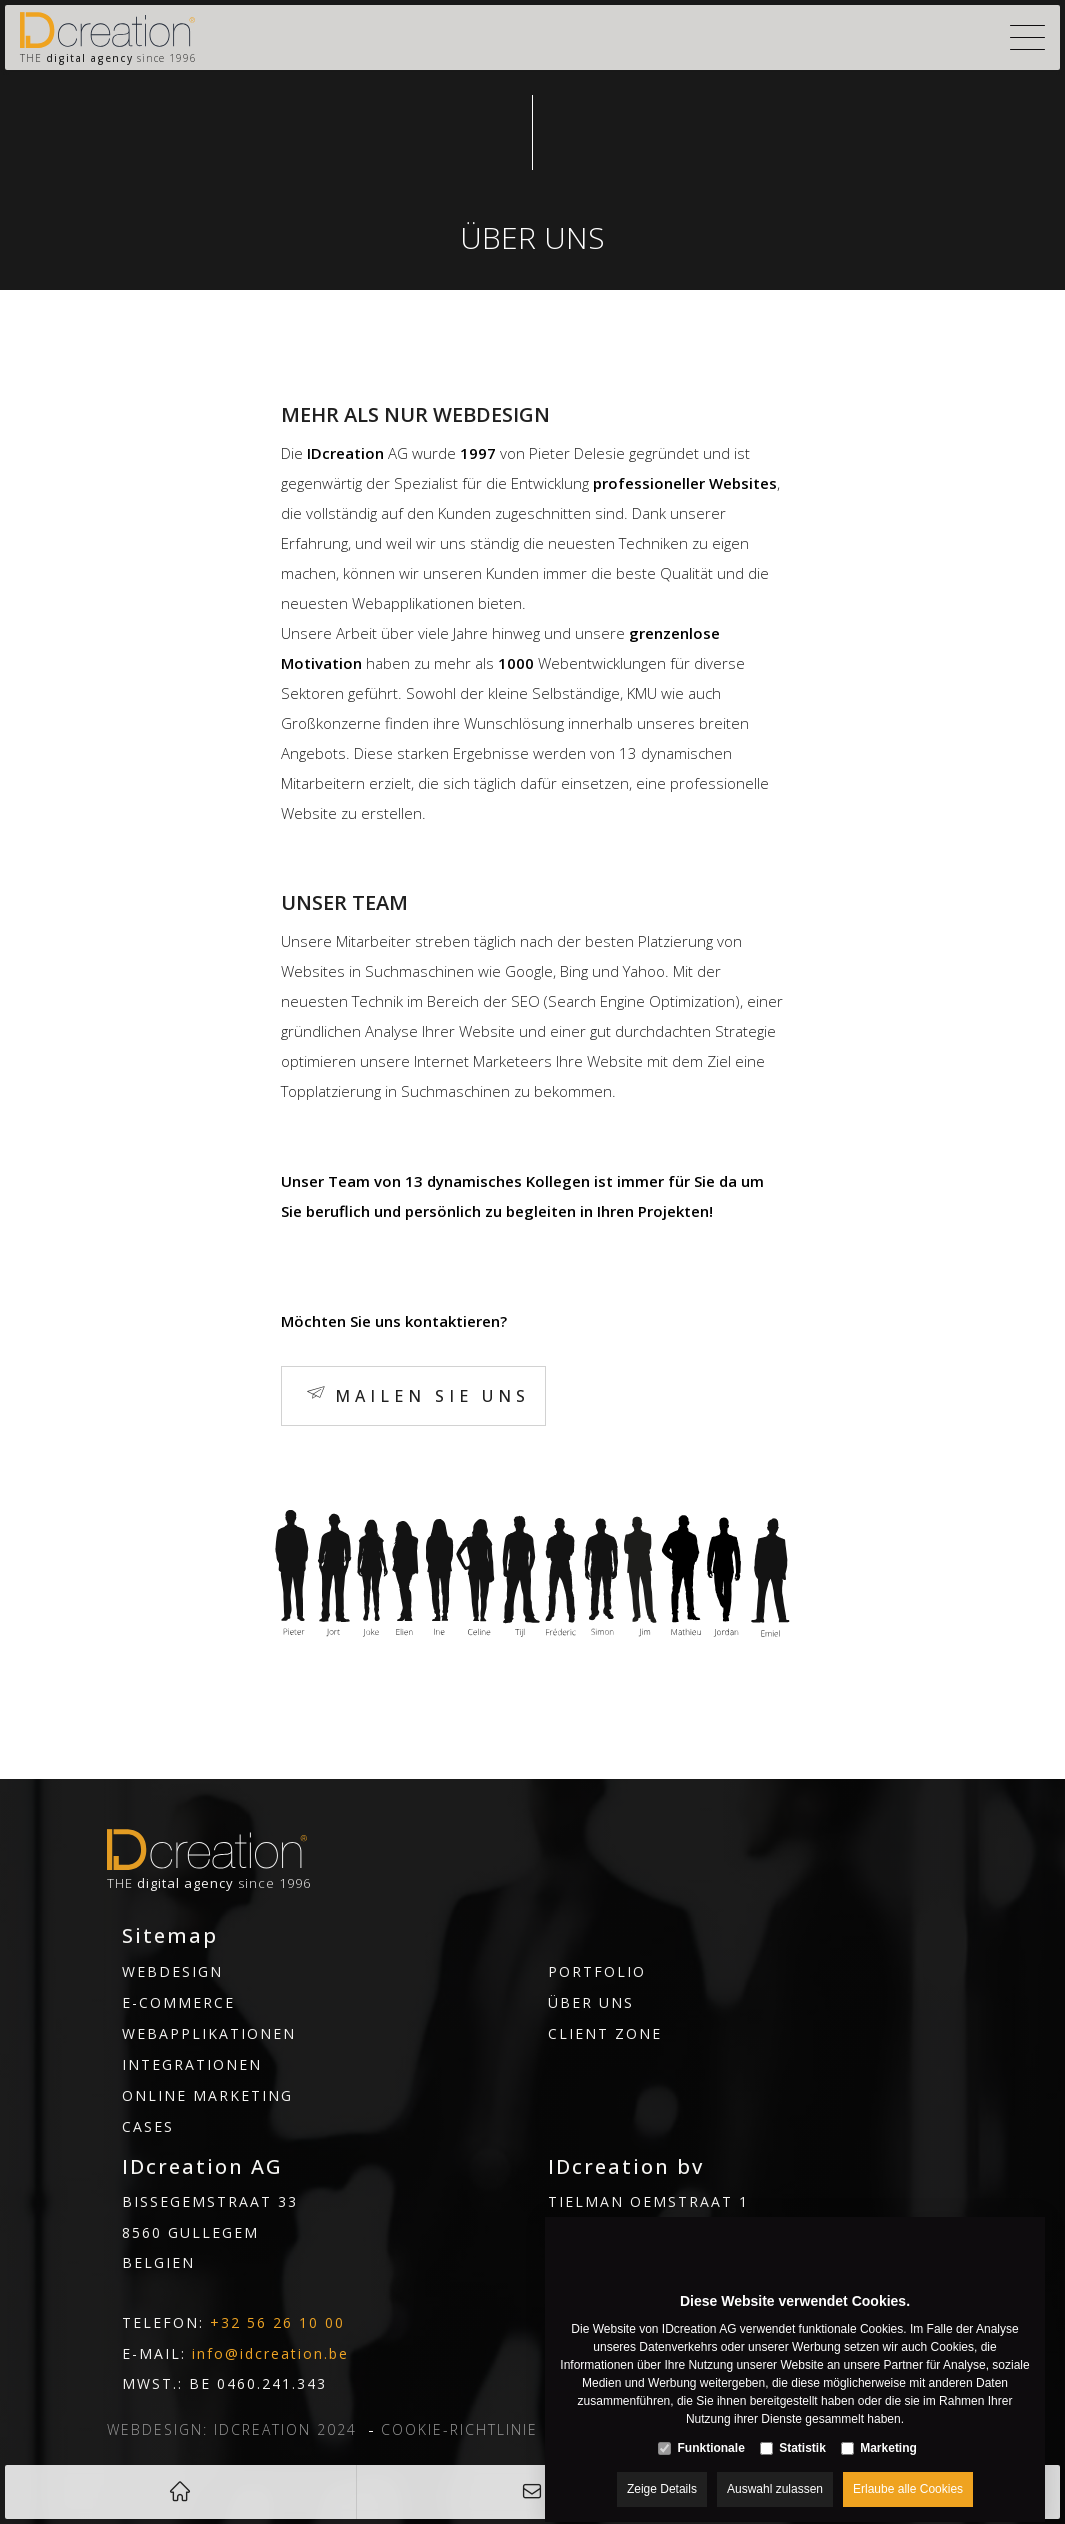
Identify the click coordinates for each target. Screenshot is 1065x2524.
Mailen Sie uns (432, 1396)
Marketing (888, 2430)
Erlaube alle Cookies (908, 2471)
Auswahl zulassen (775, 2471)
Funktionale (710, 2430)
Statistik (802, 2430)
